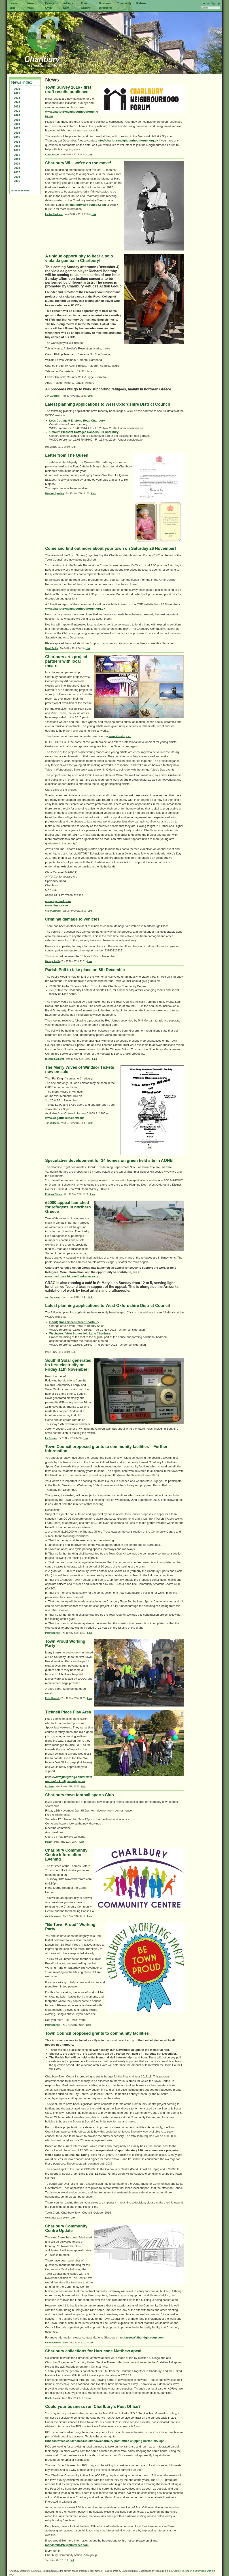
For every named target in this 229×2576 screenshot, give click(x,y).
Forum (85, 3)
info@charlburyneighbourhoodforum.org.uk (128, 140)
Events (49, 3)
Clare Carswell (53, 911)
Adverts (68, 3)
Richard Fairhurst (54, 1059)
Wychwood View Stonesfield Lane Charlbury (79, 1333)
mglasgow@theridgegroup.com (142, 2337)
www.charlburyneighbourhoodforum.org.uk (75, 608)
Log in (205, 3)
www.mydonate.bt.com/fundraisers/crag (72, 1276)
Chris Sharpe (52, 154)
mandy (48, 1842)
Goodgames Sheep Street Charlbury (74, 1322)
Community (124, 3)
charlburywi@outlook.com (87, 204)
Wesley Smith (52, 961)
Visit (12, 7)
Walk (30, 7)
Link (89, 154)
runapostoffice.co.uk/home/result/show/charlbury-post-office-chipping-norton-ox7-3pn (105, 2441)
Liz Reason (51, 1438)
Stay (66, 7)
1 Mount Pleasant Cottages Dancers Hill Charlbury (84, 432)
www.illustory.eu (119, 736)
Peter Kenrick (52, 1633)
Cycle (48, 7)
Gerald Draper (52, 2398)
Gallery (85, 7)
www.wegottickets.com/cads (65, 1118)
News (30, 3)
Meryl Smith (51, 648)
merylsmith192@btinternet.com (67, 2545)
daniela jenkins (53, 1916)
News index (21, 82)
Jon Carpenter (52, 396)
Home (13, 3)
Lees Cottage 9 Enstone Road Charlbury (77, 420)
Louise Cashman (54, 214)
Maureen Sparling (54, 493)
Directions (105, 7)
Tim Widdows (52, 1123)
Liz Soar (49, 1786)
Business (105, 3)
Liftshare (140, 3)
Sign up (215, 3)
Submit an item (20, 190)
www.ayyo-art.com (58, 901)
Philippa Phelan (53, 1194)
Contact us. (179, 2571)
